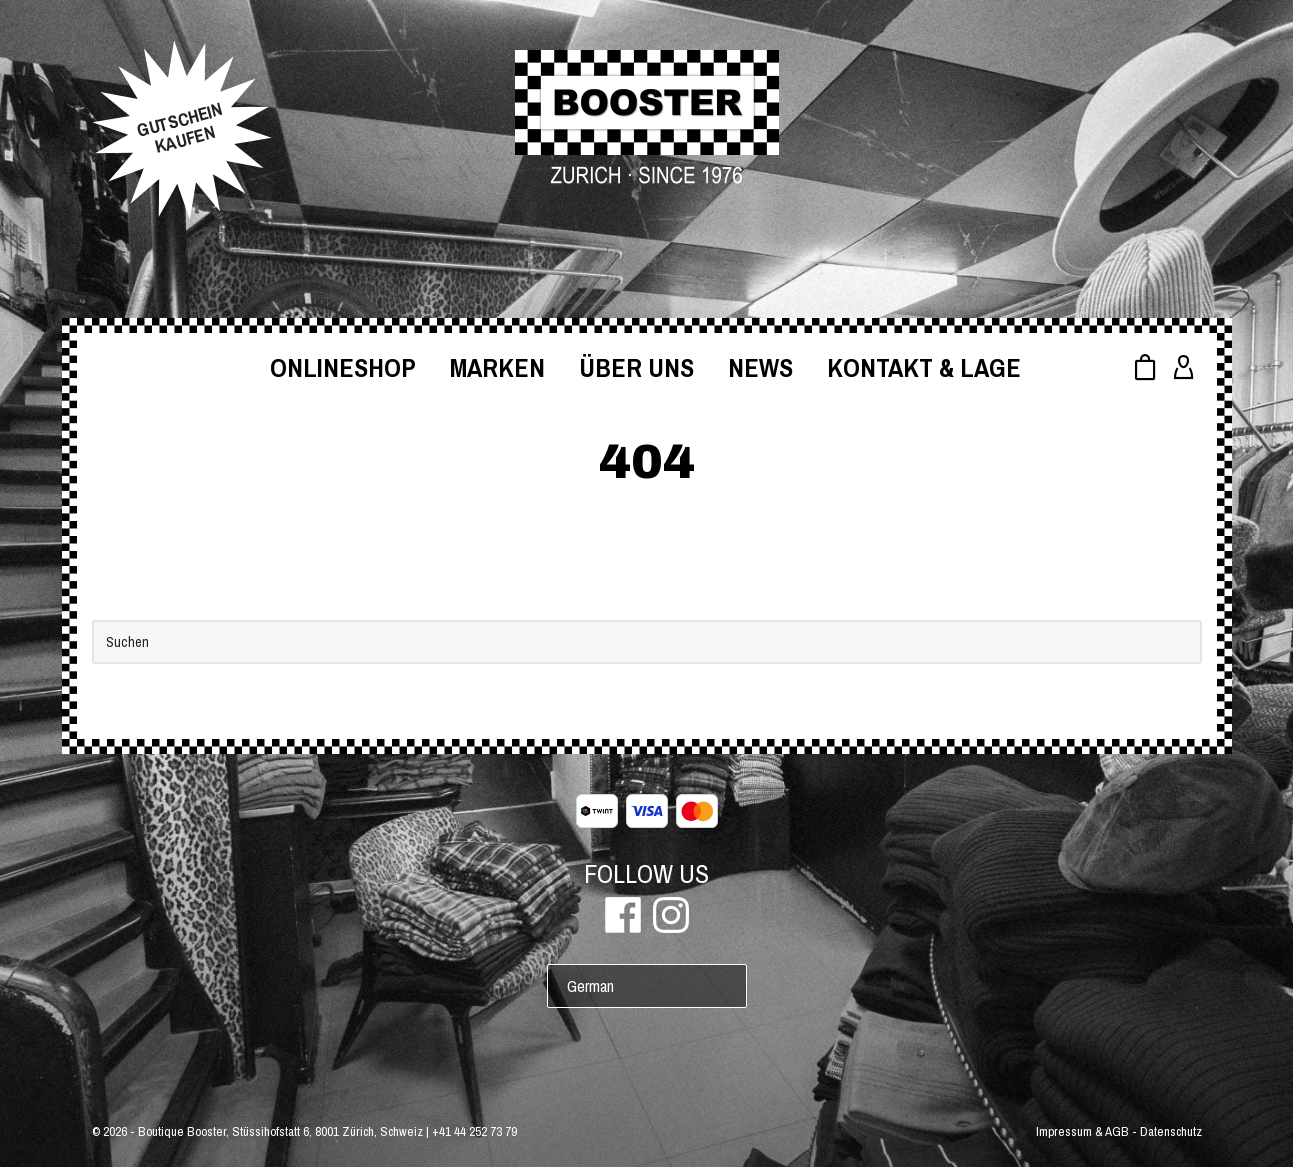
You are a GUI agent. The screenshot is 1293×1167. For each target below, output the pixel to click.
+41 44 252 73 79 (474, 1131)
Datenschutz (1171, 1131)
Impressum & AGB (1082, 1131)
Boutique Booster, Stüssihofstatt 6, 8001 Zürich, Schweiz (280, 1131)
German (590, 986)
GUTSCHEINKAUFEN (179, 128)
